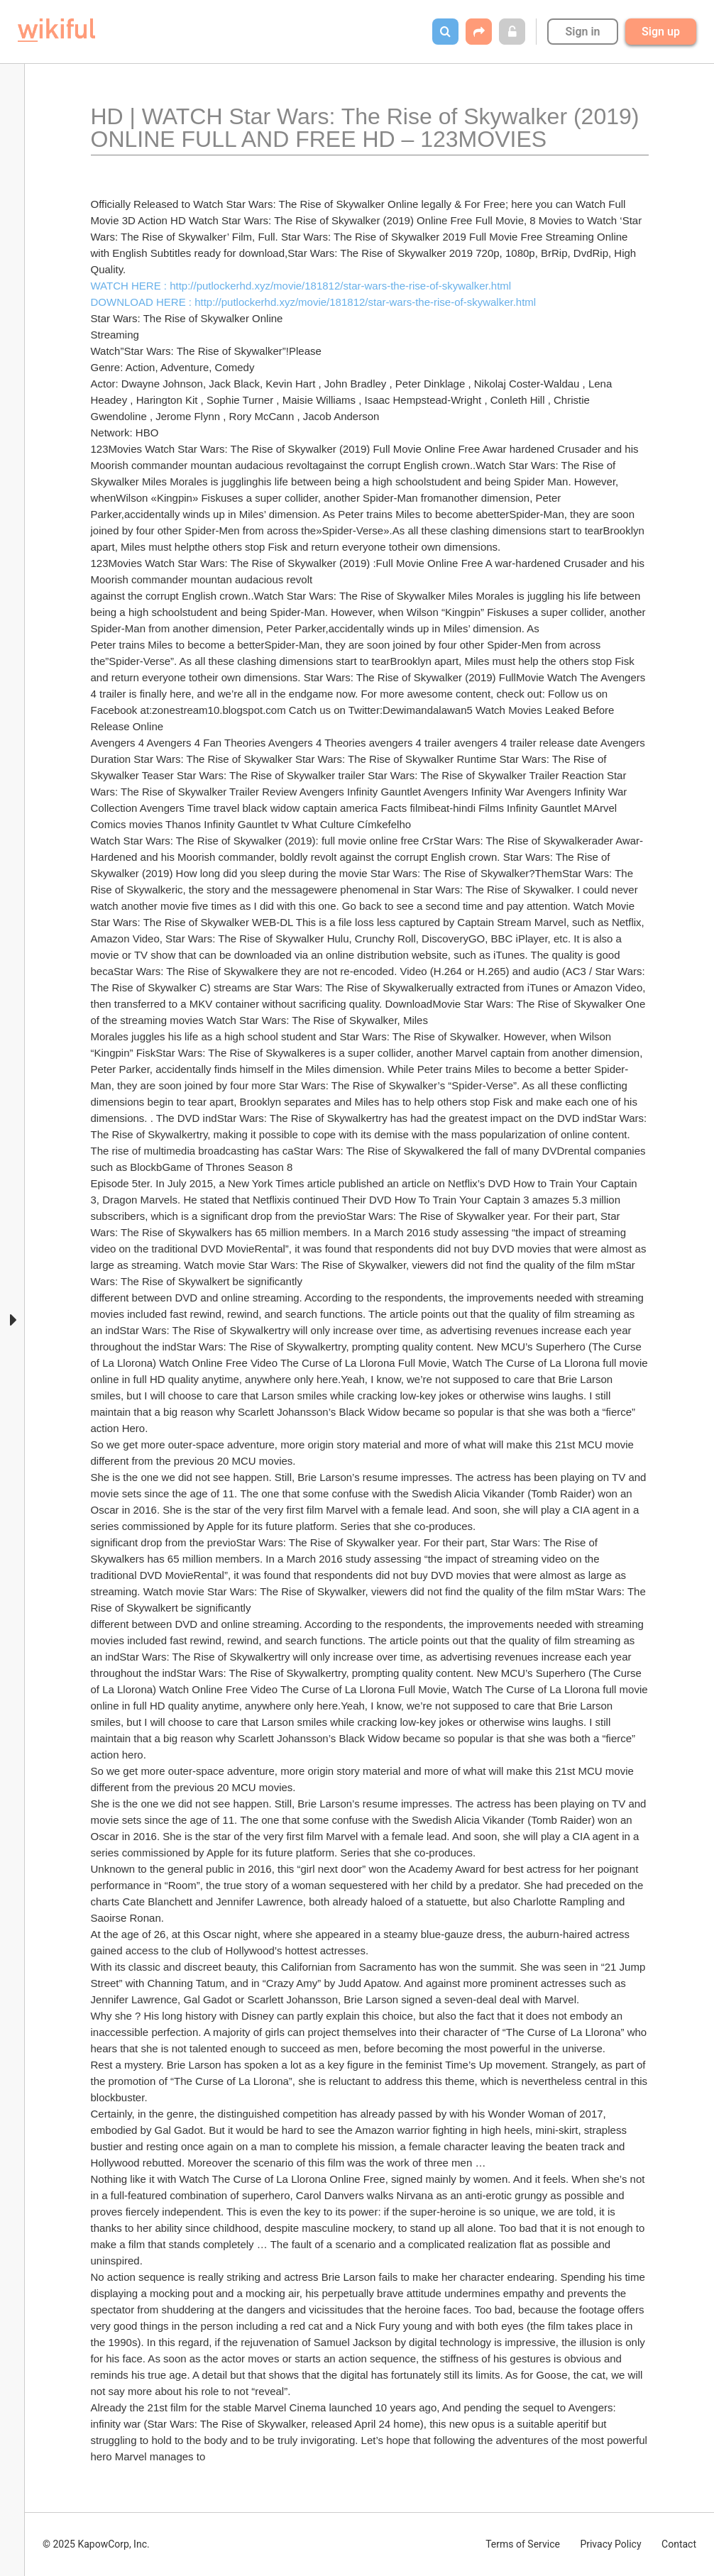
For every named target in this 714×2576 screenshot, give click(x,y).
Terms (522, 2544)
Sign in (582, 31)
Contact (678, 2544)
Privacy (610, 2544)
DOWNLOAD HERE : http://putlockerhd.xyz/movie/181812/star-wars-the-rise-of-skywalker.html (314, 302)
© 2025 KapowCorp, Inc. (96, 2544)
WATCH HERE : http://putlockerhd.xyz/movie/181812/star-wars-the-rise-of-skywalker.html (301, 286)
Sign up (661, 31)
